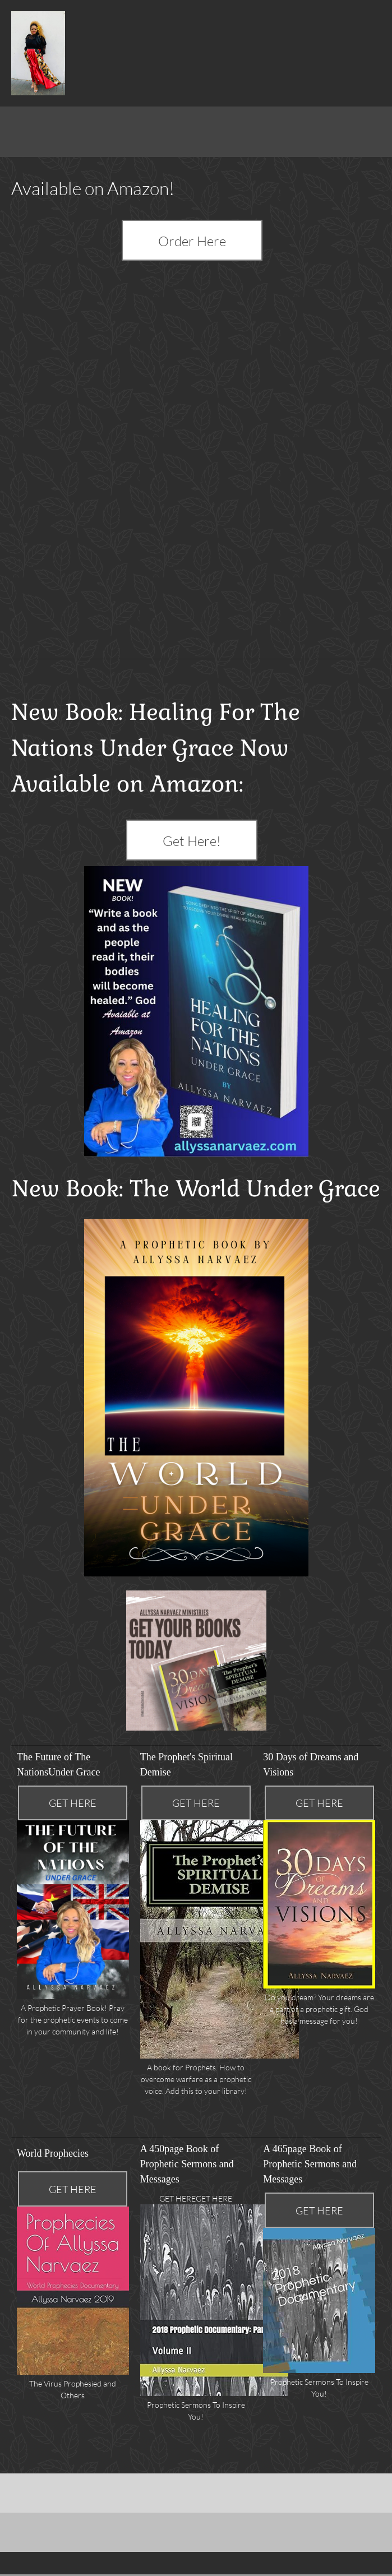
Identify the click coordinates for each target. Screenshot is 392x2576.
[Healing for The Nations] (38, 53)
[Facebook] (19, 2488)
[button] (196, 2287)
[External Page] (196, 239)
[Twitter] (36, 2488)
